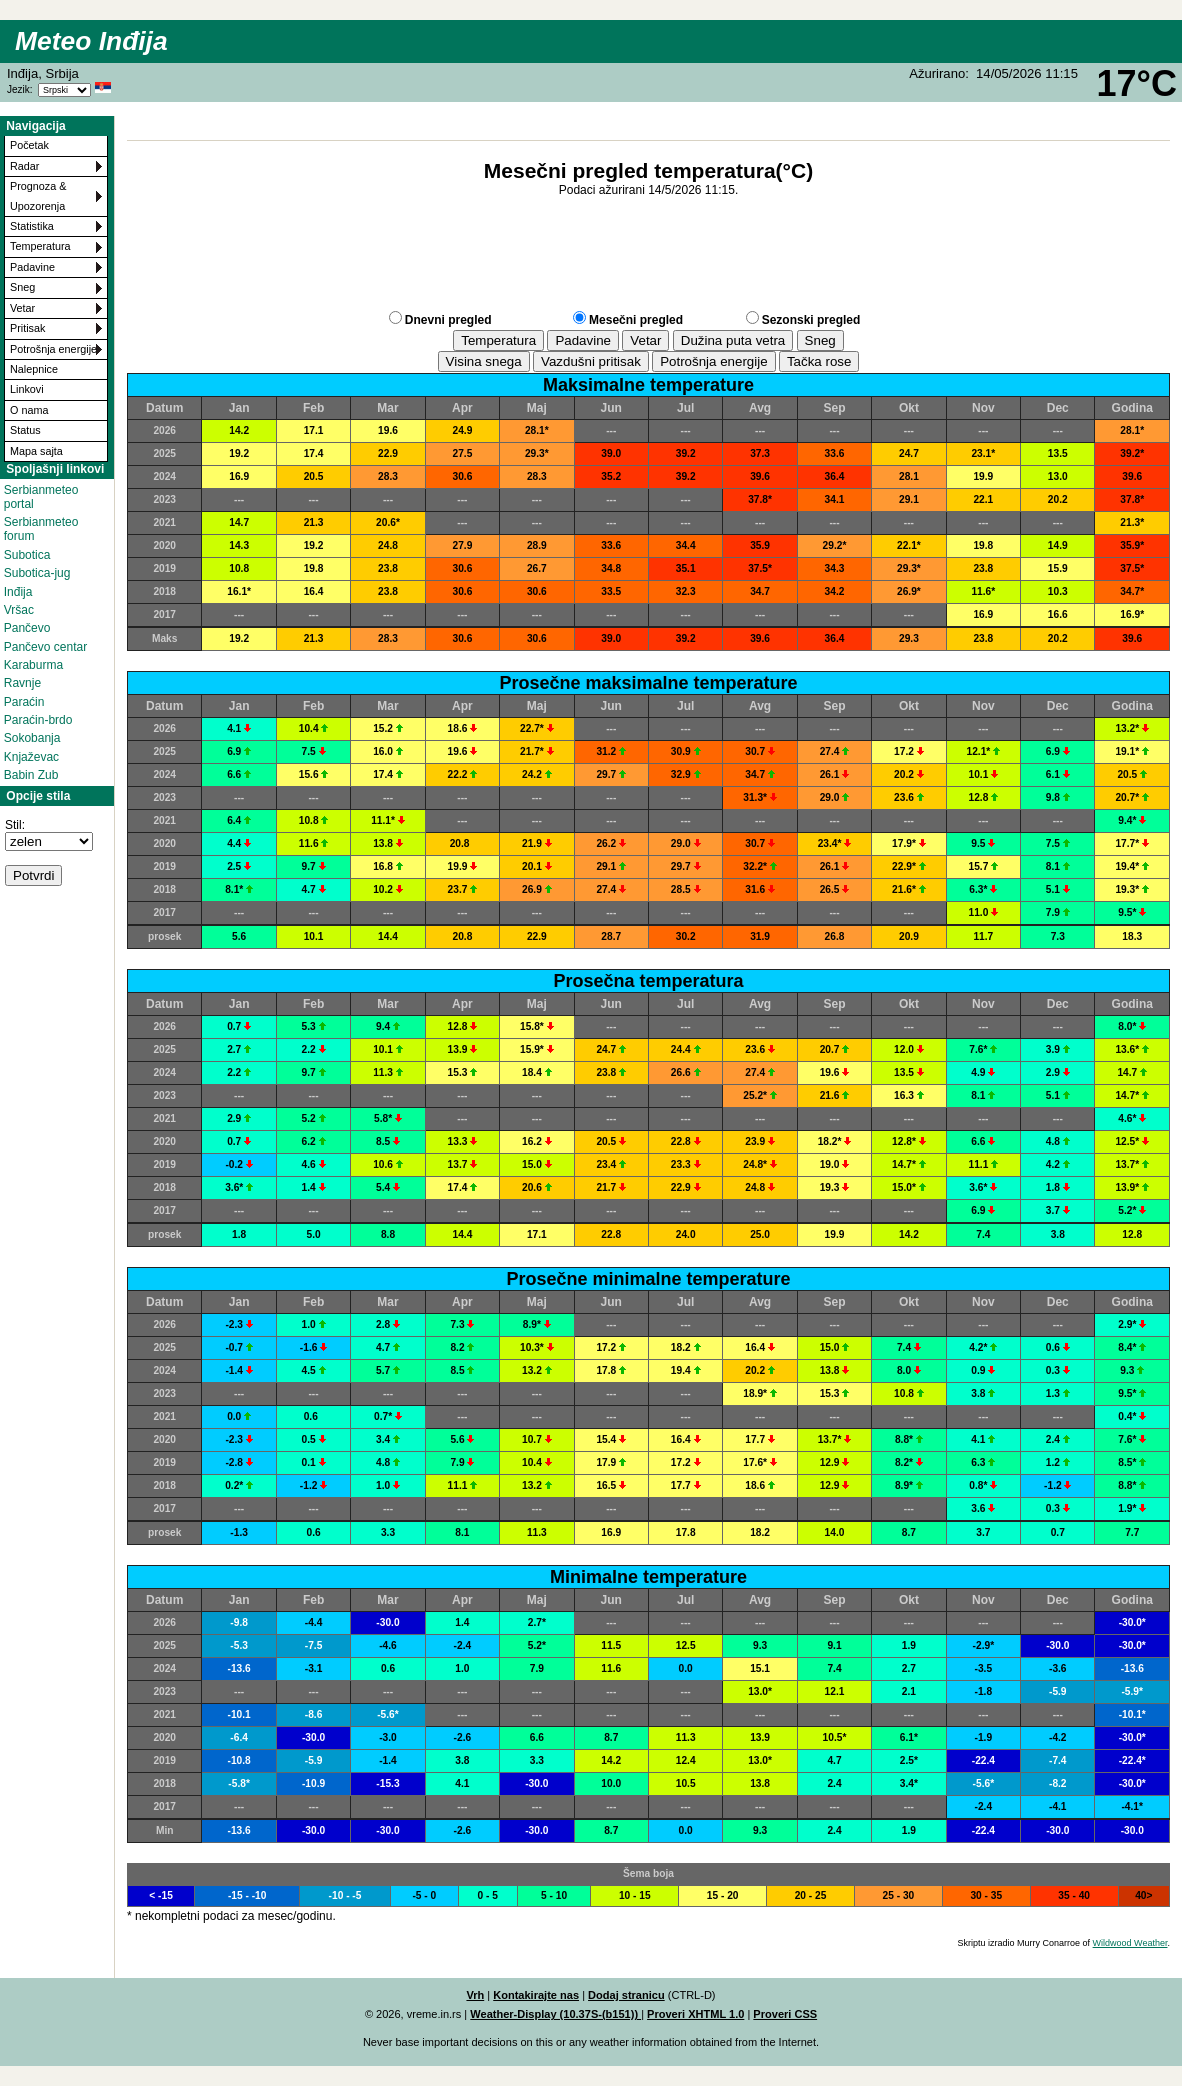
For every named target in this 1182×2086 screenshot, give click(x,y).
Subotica (27, 555)
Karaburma (33, 665)
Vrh (475, 1995)
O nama (29, 410)
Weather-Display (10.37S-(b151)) (555, 2014)
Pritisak (27, 328)
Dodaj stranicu (626, 1995)
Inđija (18, 592)
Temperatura (40, 246)
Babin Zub (31, 775)
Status (25, 430)
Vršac (19, 610)
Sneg (22, 287)
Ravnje (22, 683)
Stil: (15, 825)
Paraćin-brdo (38, 720)
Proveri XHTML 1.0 (695, 2014)
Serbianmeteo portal (41, 497)
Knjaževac (31, 757)
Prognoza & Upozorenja (38, 195)
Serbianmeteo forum (41, 529)
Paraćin (24, 702)
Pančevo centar (45, 647)
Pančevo (27, 628)
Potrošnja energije (53, 349)
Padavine (32, 267)
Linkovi (27, 389)
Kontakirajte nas (536, 1995)
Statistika (32, 226)
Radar (24, 166)
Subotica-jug (37, 573)
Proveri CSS (785, 2014)
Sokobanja (32, 738)
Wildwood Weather (1130, 1943)
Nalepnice (34, 369)
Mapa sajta (36, 451)
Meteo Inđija (91, 41)
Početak (29, 145)
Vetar (22, 308)
